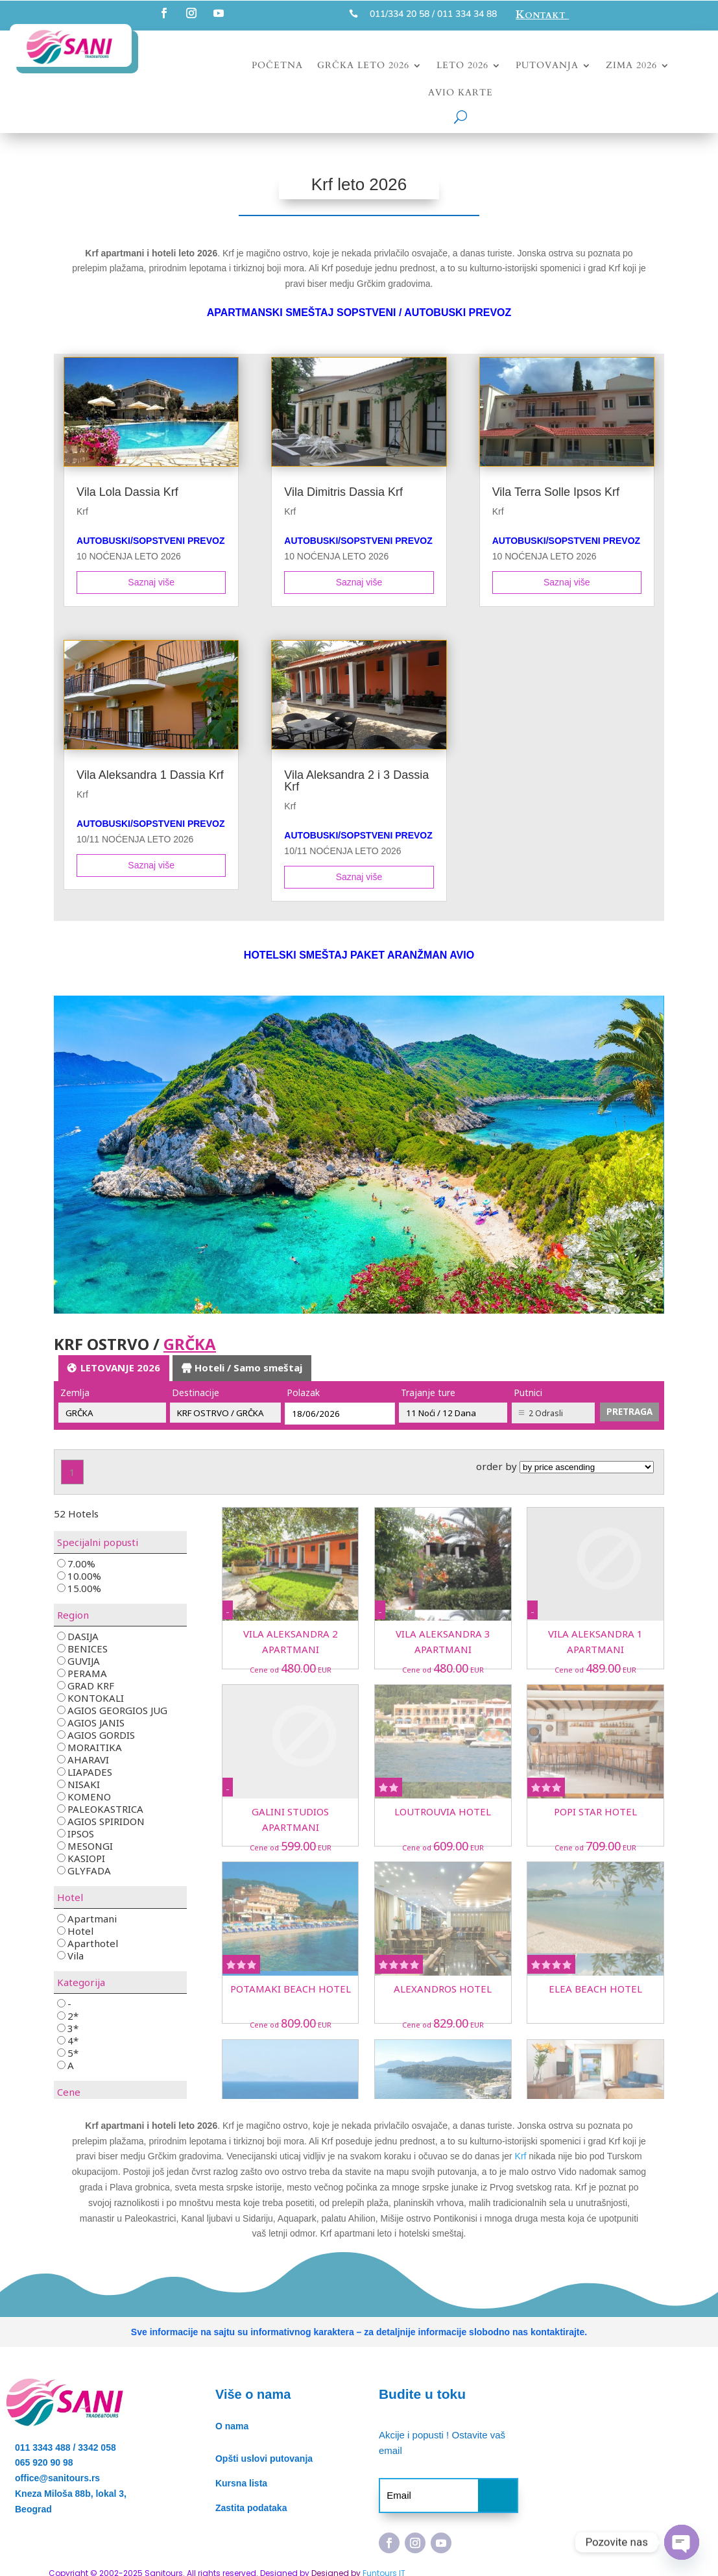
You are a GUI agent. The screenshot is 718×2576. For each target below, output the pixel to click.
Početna (277, 66)
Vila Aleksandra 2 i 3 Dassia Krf (356, 780)
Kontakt (542, 14)
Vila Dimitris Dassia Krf (343, 491)
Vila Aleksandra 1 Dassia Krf (150, 774)
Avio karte (460, 93)
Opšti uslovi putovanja (264, 2458)
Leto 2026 (462, 66)
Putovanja (547, 66)
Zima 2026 (631, 66)
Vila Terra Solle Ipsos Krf (555, 491)
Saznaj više (151, 582)
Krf (82, 511)
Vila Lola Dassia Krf (127, 491)
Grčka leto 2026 (363, 66)
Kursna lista (241, 2483)
